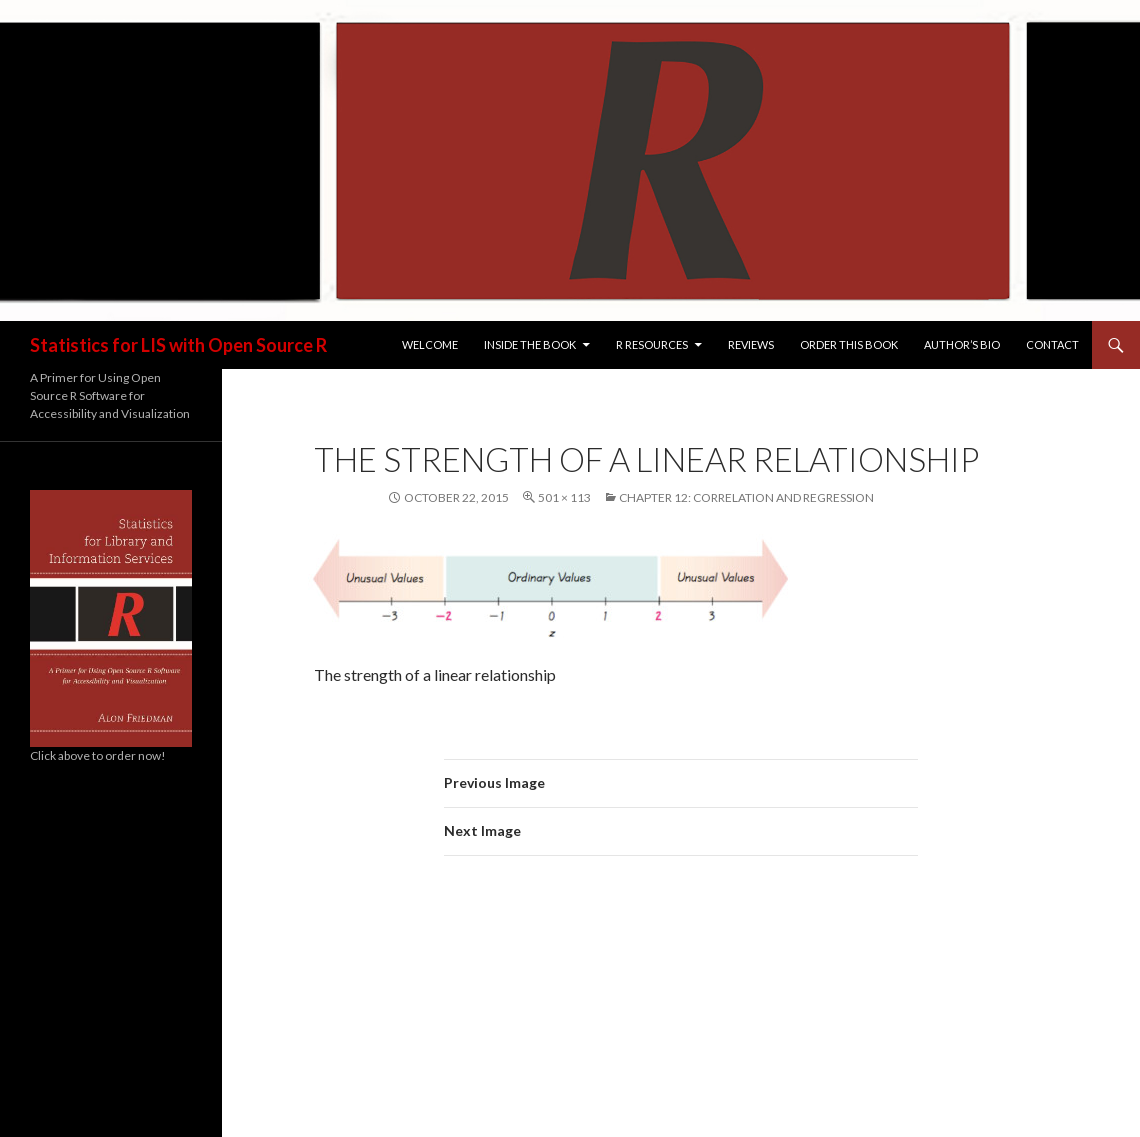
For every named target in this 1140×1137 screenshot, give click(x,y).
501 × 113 (564, 497)
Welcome (430, 344)
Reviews (751, 344)
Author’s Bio (962, 344)
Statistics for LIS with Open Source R (178, 345)
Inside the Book (530, 344)
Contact (1052, 344)
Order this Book (849, 344)
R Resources (652, 344)
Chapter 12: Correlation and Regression (746, 497)
